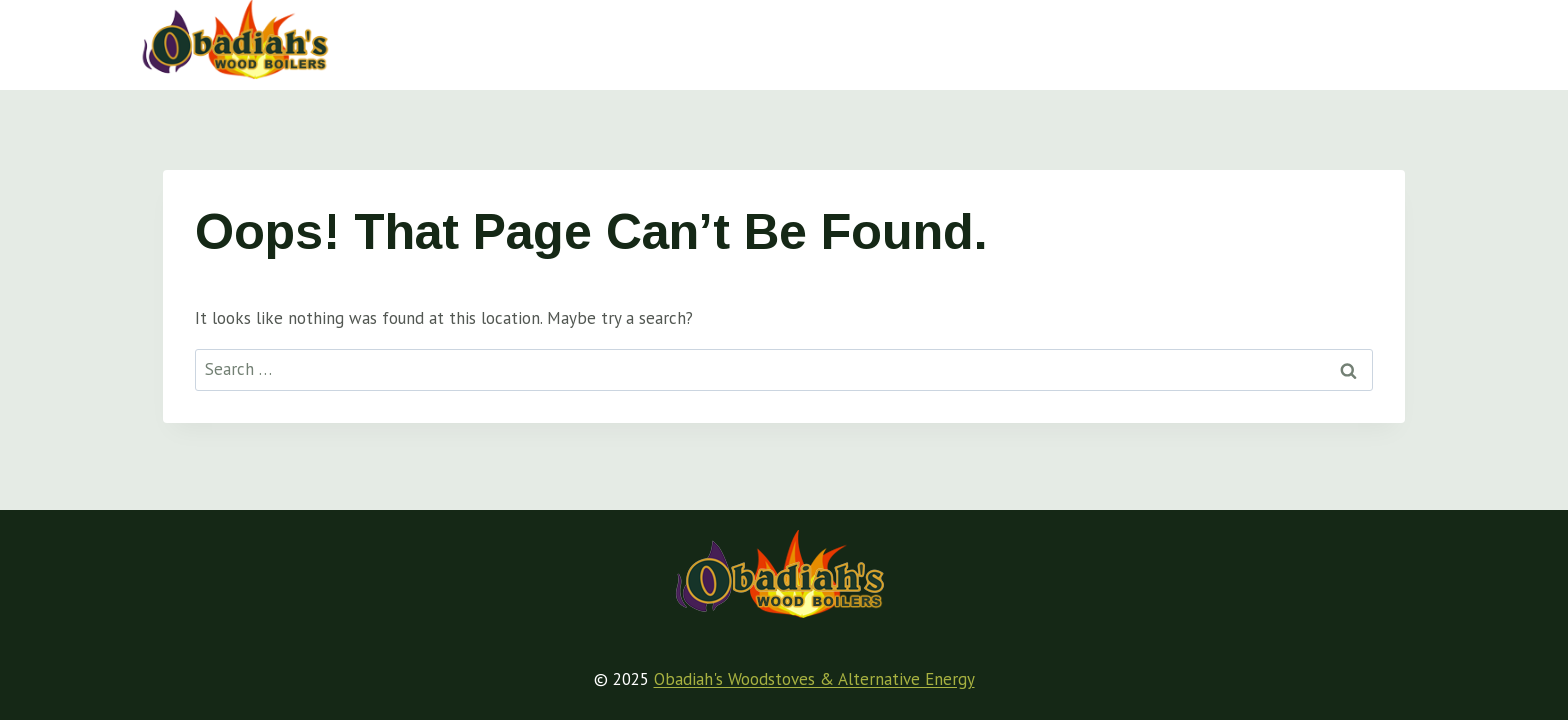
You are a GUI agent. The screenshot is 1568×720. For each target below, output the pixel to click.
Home (553, 40)
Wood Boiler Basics (700, 40)
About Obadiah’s (1288, 40)
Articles (854, 40)
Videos (1151, 40)
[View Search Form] (1409, 40)
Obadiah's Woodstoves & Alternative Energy (814, 679)
